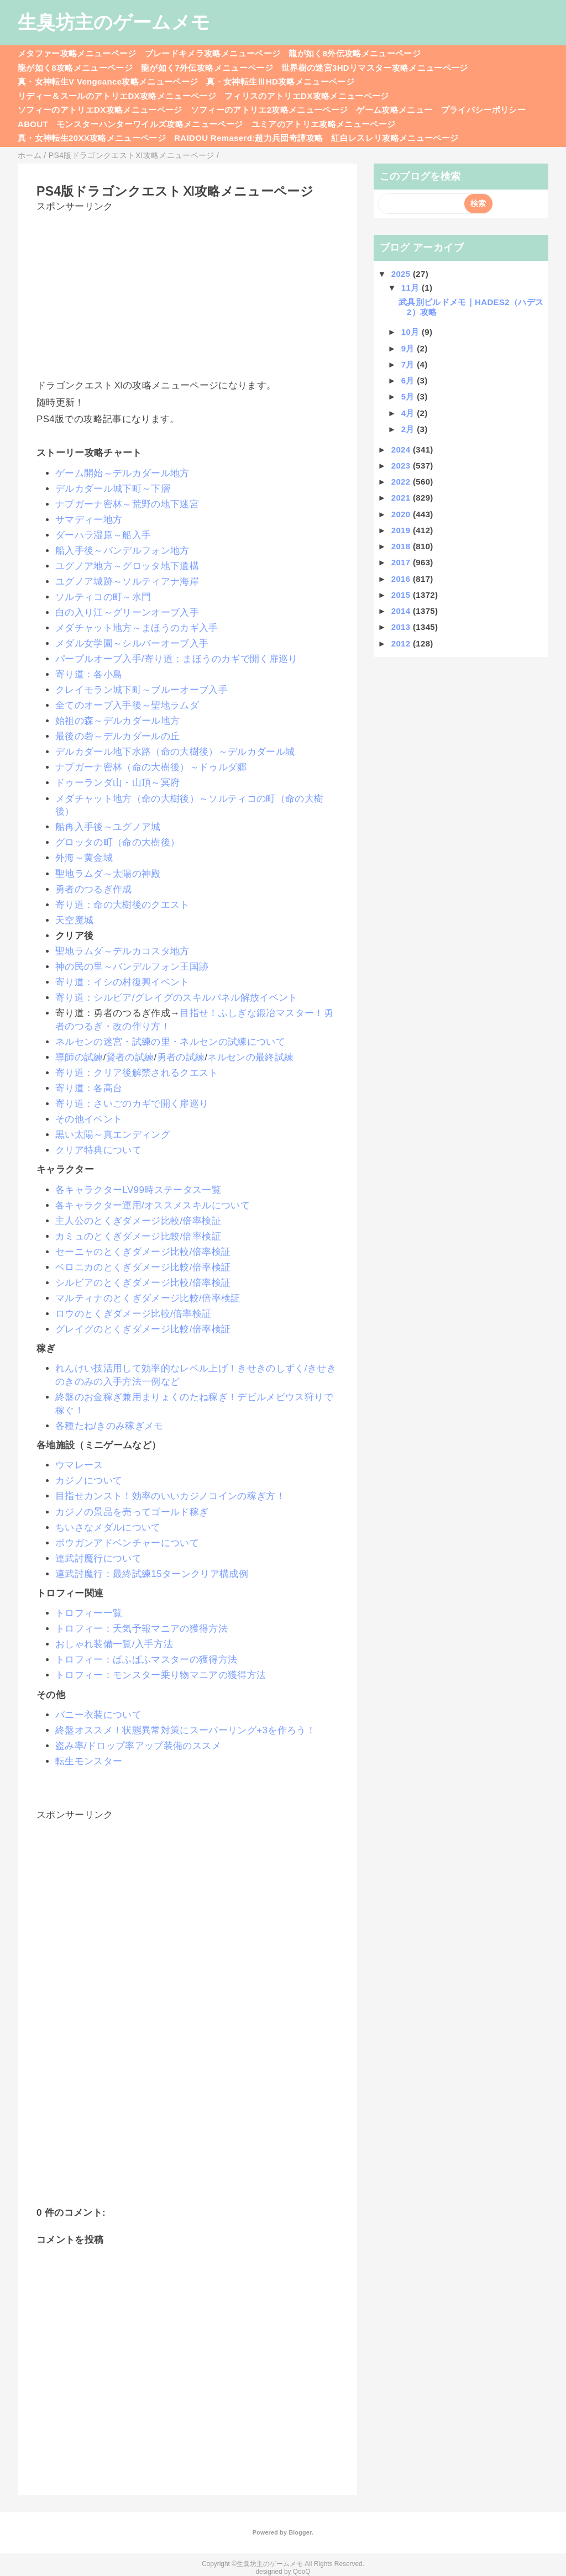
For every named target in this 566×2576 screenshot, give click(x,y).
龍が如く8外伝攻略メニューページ (355, 53)
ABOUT (33, 124)
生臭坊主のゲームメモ (114, 22)
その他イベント (88, 1119)
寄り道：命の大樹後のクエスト (122, 905)
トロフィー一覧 (88, 1613)
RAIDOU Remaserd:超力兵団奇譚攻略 (248, 138)
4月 (409, 413)
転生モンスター (88, 1761)
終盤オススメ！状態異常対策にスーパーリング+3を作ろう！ (185, 1730)
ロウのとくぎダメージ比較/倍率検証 (133, 1313)
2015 (402, 595)
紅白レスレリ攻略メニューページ (394, 138)
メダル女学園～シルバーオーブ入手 (131, 643)
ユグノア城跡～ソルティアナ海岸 (127, 581)
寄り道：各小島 (88, 674)
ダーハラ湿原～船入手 (103, 535)
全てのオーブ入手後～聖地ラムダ (127, 705)
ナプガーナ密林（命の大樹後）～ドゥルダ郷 (151, 767)
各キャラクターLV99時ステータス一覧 (138, 1190)
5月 (409, 396)
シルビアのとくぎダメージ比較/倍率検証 (142, 1283)
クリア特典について (98, 1150)
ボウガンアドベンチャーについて (127, 1543)
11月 (411, 287)
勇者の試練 (181, 1057)
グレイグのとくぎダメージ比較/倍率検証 (142, 1329)
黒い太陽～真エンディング (112, 1134)
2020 (402, 514)
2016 (402, 578)
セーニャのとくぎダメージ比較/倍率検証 (142, 1252)
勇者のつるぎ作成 (93, 889)
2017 (402, 562)
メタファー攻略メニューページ (77, 53)
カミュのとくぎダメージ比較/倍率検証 (138, 1236)
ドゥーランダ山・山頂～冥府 (117, 782)
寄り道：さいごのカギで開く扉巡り (131, 1103)
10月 (411, 332)
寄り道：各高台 (88, 1088)
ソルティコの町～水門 (103, 597)
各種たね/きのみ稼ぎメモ (109, 1426)
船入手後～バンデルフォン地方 (122, 550)
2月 (409, 429)
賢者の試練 (130, 1057)
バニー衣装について (98, 1715)
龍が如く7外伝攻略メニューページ (207, 67)
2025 (402, 273)
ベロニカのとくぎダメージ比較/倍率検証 (142, 1267)
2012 (402, 643)
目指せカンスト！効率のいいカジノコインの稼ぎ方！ (170, 1496)
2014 (402, 611)
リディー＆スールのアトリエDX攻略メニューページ (117, 96)
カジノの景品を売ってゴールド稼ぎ (131, 1512)
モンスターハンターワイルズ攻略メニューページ (149, 124)
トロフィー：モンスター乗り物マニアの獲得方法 (160, 1675)
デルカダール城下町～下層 (112, 488)
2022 (402, 481)
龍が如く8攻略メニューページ (75, 67)
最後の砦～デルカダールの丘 (117, 736)
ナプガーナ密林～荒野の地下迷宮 (127, 504)
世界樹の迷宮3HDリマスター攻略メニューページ (374, 67)
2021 (402, 497)
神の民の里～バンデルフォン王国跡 (131, 966)
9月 (409, 348)
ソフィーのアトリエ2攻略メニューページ (269, 109)
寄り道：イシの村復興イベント (122, 982)
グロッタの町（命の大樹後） (117, 842)
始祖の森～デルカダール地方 (117, 721)
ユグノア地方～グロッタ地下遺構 (127, 566)
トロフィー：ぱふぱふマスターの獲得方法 (146, 1659)
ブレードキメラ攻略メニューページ (212, 53)
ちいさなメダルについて (108, 1527)
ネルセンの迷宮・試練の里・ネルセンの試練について (170, 1042)
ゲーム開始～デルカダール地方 (122, 473)
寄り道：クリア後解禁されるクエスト (136, 1073)
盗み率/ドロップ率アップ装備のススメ (138, 1746)
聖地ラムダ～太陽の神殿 (108, 874)
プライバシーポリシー (483, 109)
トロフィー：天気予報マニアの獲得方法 (141, 1628)
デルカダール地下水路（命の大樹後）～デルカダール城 (175, 751)
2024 (402, 449)
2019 (402, 530)
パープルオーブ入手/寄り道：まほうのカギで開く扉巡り (176, 659)
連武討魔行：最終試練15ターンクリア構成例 (151, 1574)
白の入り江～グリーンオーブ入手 (127, 612)
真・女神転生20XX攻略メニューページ (92, 138)
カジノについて (88, 1480)
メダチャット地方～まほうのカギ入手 (136, 628)
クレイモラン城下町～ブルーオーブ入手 (141, 690)
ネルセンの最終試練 (250, 1057)
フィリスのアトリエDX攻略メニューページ (306, 96)
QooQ (302, 2571)
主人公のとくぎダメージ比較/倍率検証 (138, 1221)
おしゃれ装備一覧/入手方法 (114, 1644)
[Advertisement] (187, 290)
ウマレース (79, 1465)
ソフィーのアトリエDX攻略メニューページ (100, 109)
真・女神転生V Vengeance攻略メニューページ (108, 81)
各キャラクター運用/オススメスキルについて (152, 1205)
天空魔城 (74, 920)
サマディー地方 (88, 519)
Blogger (300, 2532)
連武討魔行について (98, 1558)
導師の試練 (79, 1057)
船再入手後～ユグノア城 (108, 827)
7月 (409, 364)
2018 (402, 546)
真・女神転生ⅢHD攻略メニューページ (280, 81)
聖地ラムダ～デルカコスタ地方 (122, 951)
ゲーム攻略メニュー (394, 109)
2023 (402, 465)
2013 (402, 627)
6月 (409, 380)
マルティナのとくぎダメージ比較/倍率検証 (147, 1298)
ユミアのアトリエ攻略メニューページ (323, 124)
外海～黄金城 (84, 858)
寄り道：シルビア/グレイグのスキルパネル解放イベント (176, 997)
